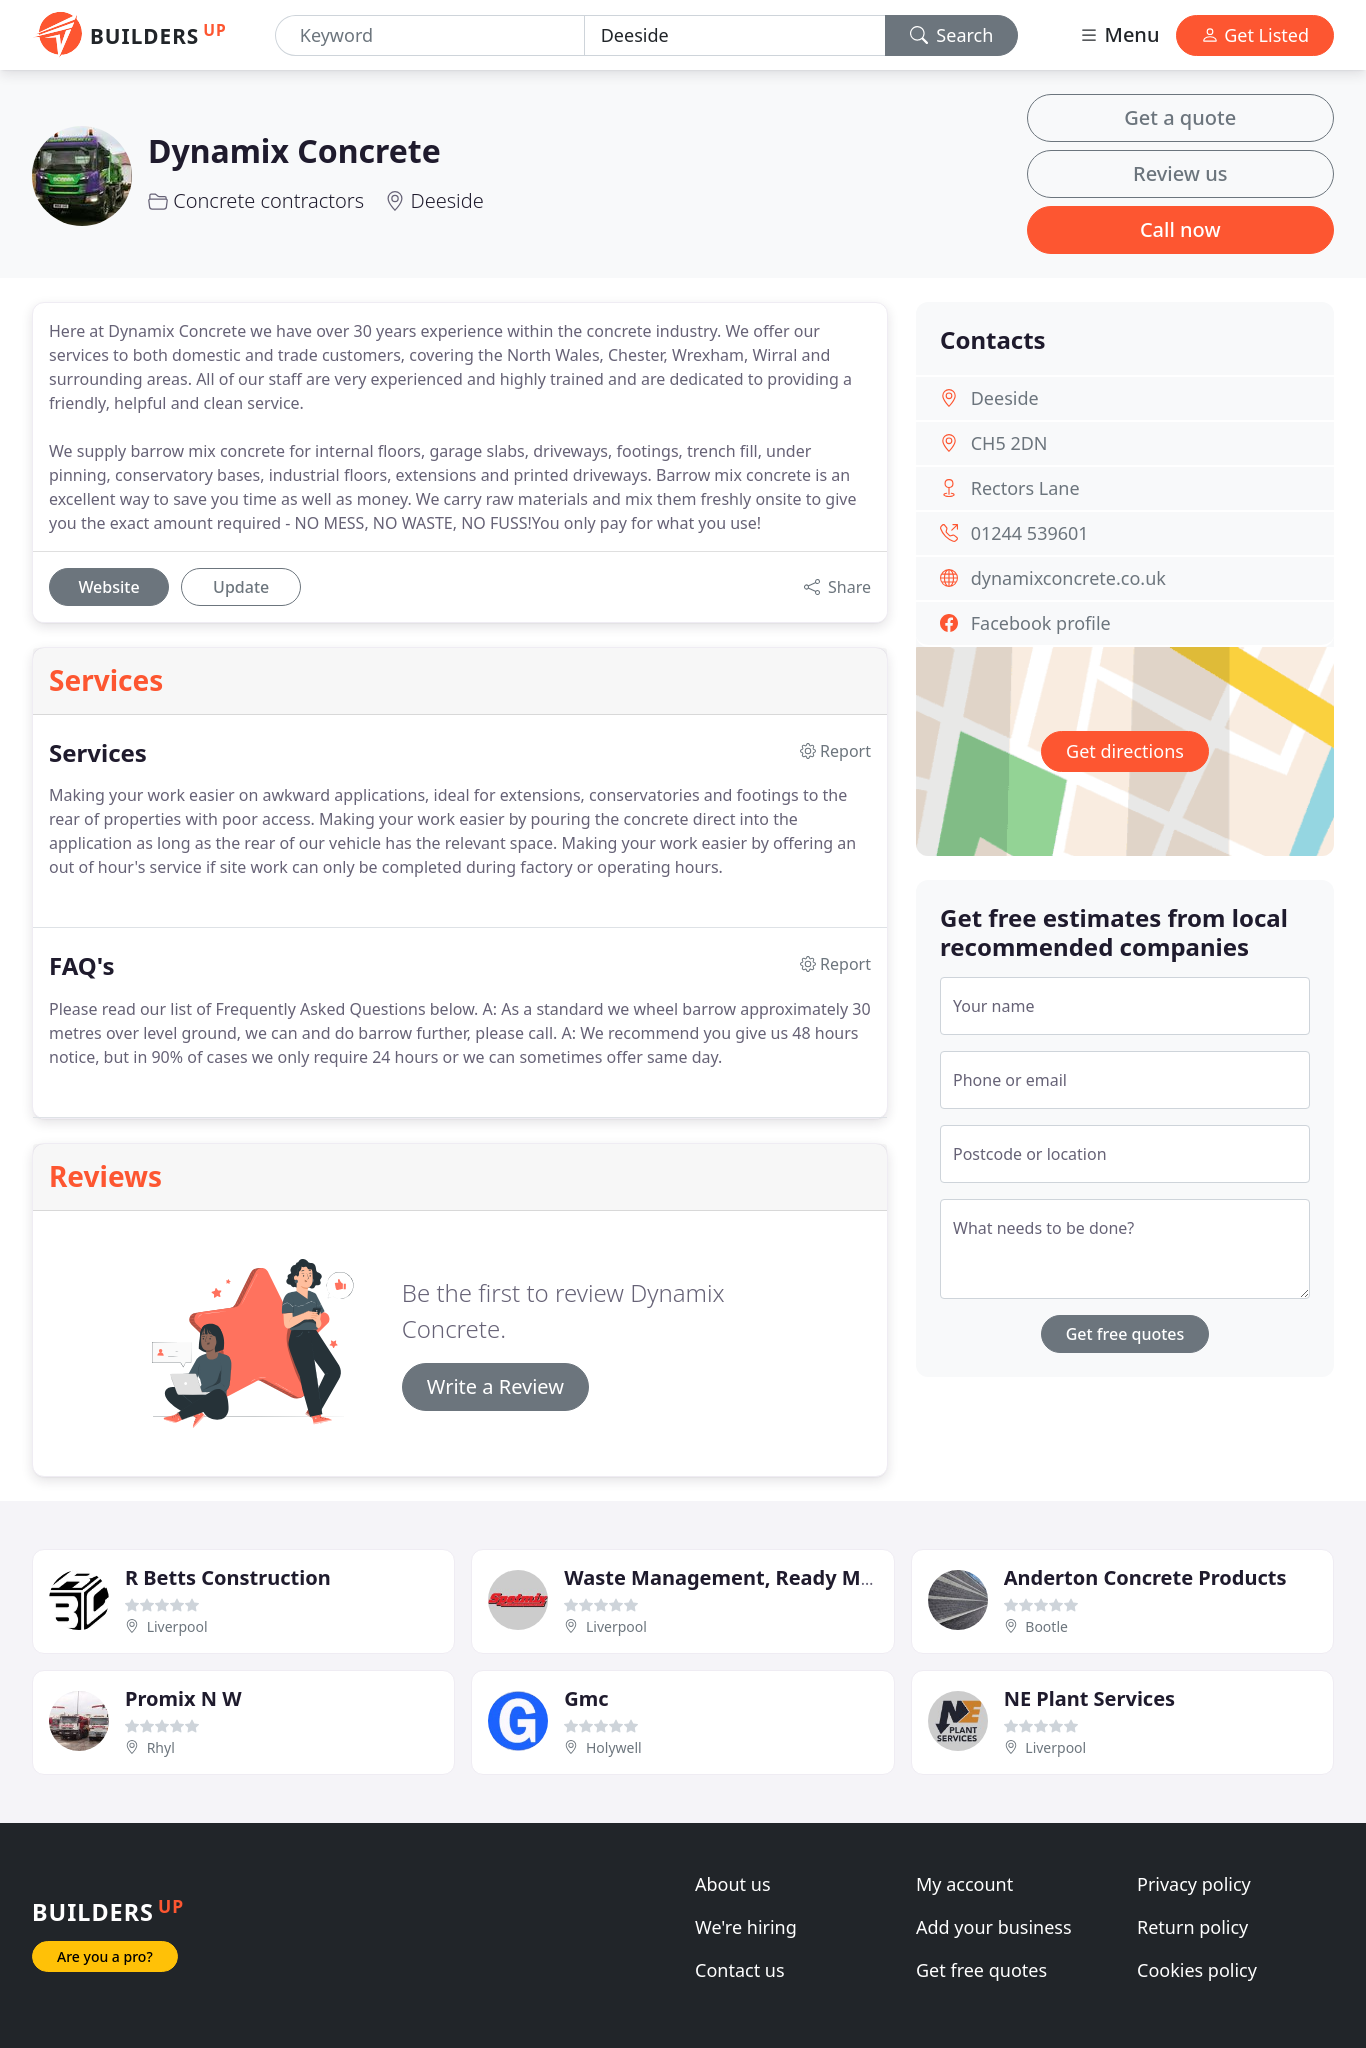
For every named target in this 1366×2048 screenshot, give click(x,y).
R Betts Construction (228, 1577)
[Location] (735, 35)
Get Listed (1255, 35)
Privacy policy (1194, 1884)
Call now (1180, 229)
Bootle (1046, 1626)
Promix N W (183, 1698)
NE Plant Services (1090, 1698)
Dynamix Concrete (294, 150)
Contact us (740, 1970)
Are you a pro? (105, 1956)
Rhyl (161, 1747)
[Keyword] (430, 35)
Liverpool (177, 1626)
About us (733, 1884)
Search (952, 35)
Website (108, 587)
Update (241, 587)
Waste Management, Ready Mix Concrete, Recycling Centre (857, 1577)
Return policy (1192, 1927)
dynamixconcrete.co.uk (1068, 578)
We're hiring (746, 1927)
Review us (1180, 173)
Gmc (586, 1698)
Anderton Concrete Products (1145, 1577)
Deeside (446, 200)
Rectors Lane (1025, 488)
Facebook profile (1041, 623)
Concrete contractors (268, 200)
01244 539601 (1030, 533)
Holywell (614, 1747)
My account (964, 1884)
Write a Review (495, 1386)
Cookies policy (1197, 1970)
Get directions (1125, 751)
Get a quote (1180, 117)
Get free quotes (1125, 1334)
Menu (1119, 34)
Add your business (994, 1927)
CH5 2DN (1009, 443)
